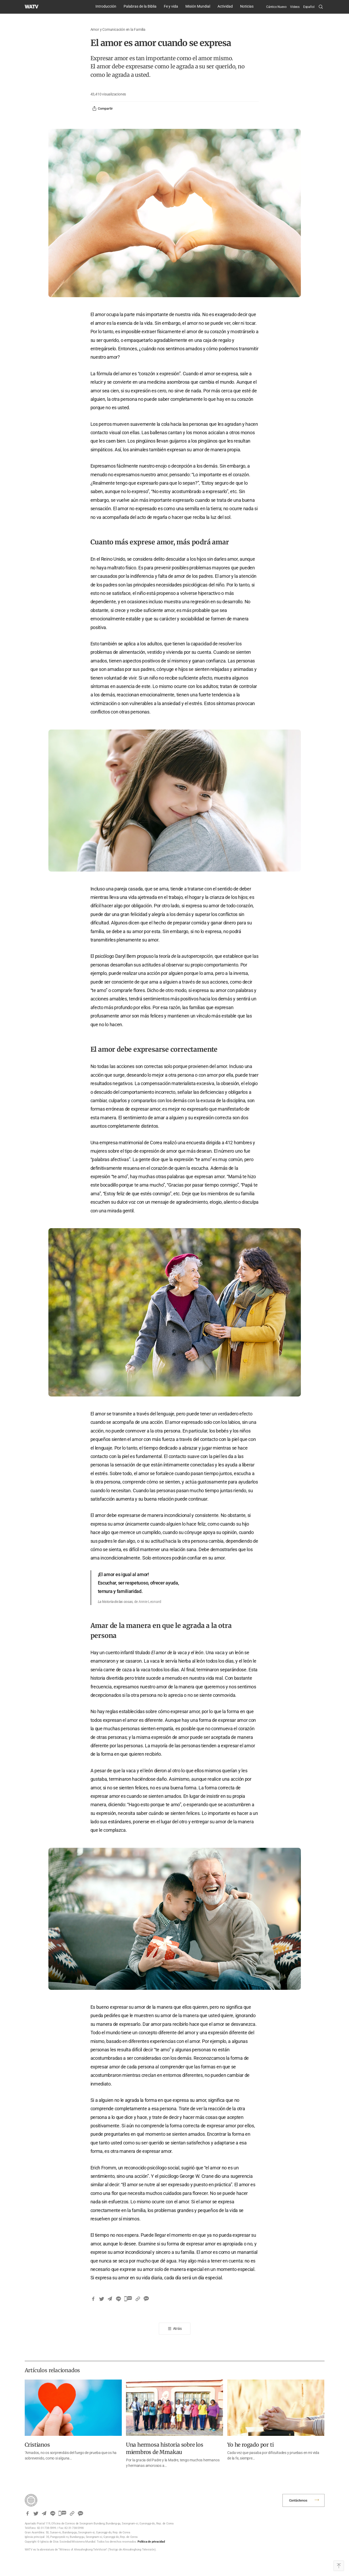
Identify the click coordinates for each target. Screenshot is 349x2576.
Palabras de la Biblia (140, 6)
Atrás (177, 2328)
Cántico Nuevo (276, 7)
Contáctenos (298, 2500)
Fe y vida (171, 6)
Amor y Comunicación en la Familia (117, 29)
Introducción (105, 6)
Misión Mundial (197, 6)
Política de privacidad (151, 2541)
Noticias (247, 6)
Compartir (102, 108)
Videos (295, 7)
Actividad (225, 6)
